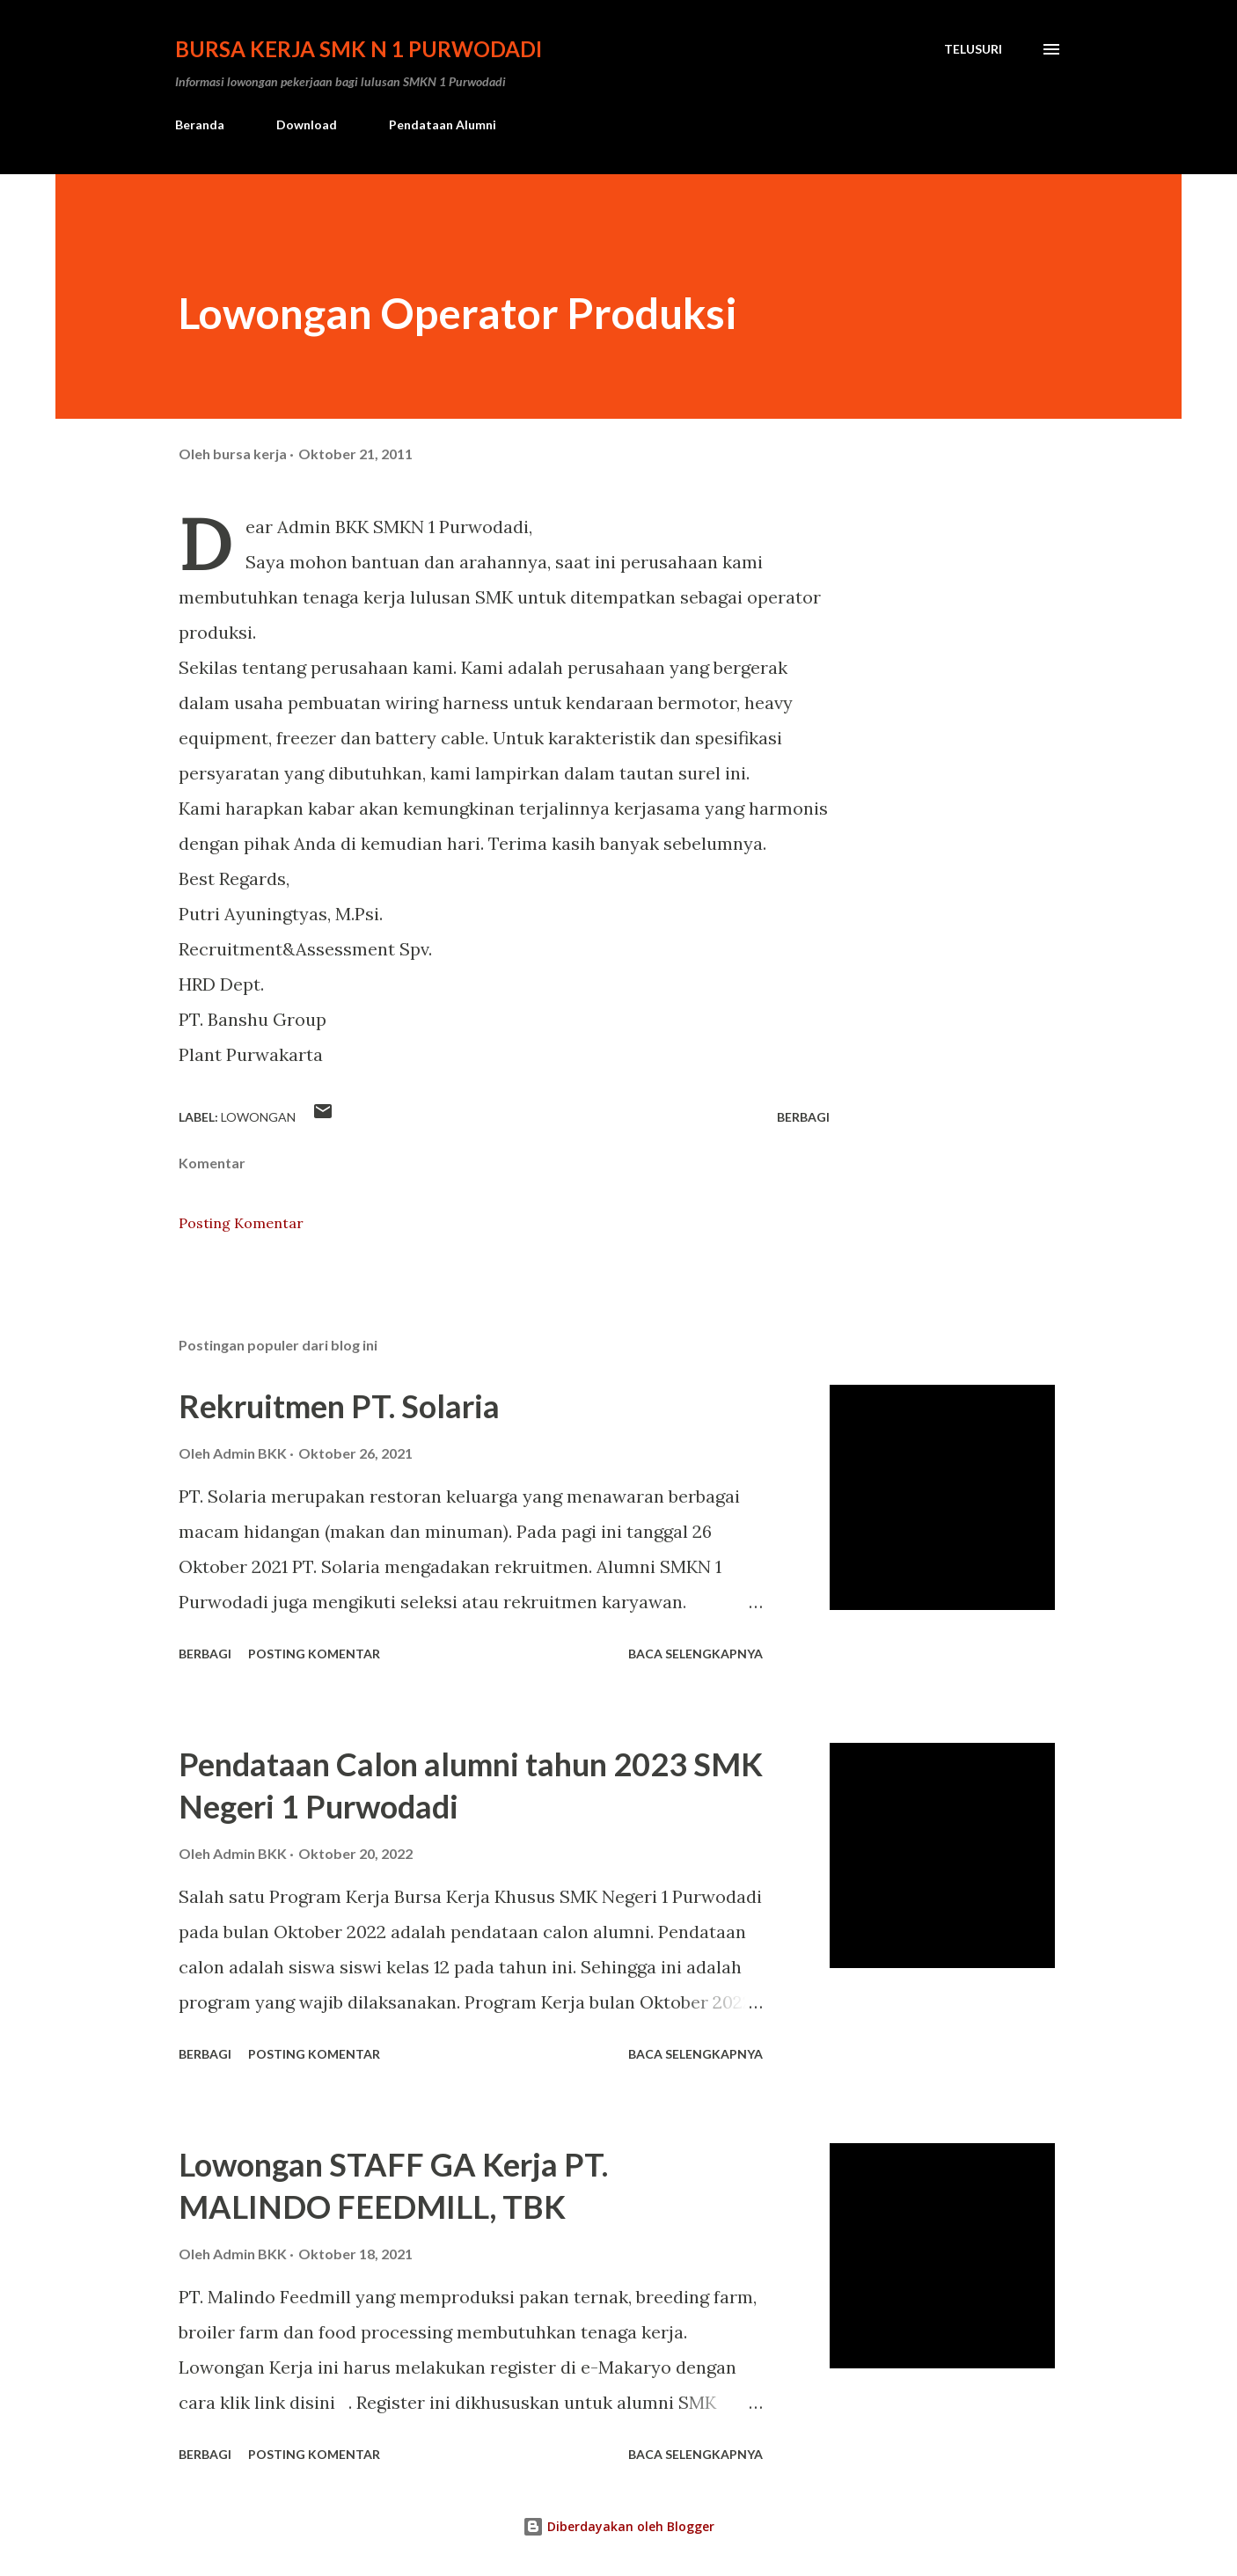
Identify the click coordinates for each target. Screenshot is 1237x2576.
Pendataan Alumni (442, 124)
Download (306, 124)
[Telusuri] (973, 49)
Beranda (199, 124)
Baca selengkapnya (695, 1653)
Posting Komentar (241, 1223)
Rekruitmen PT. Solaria (339, 1406)
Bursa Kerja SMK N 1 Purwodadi (358, 49)
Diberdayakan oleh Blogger (618, 2526)
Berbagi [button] (803, 1116)
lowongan (258, 1116)
